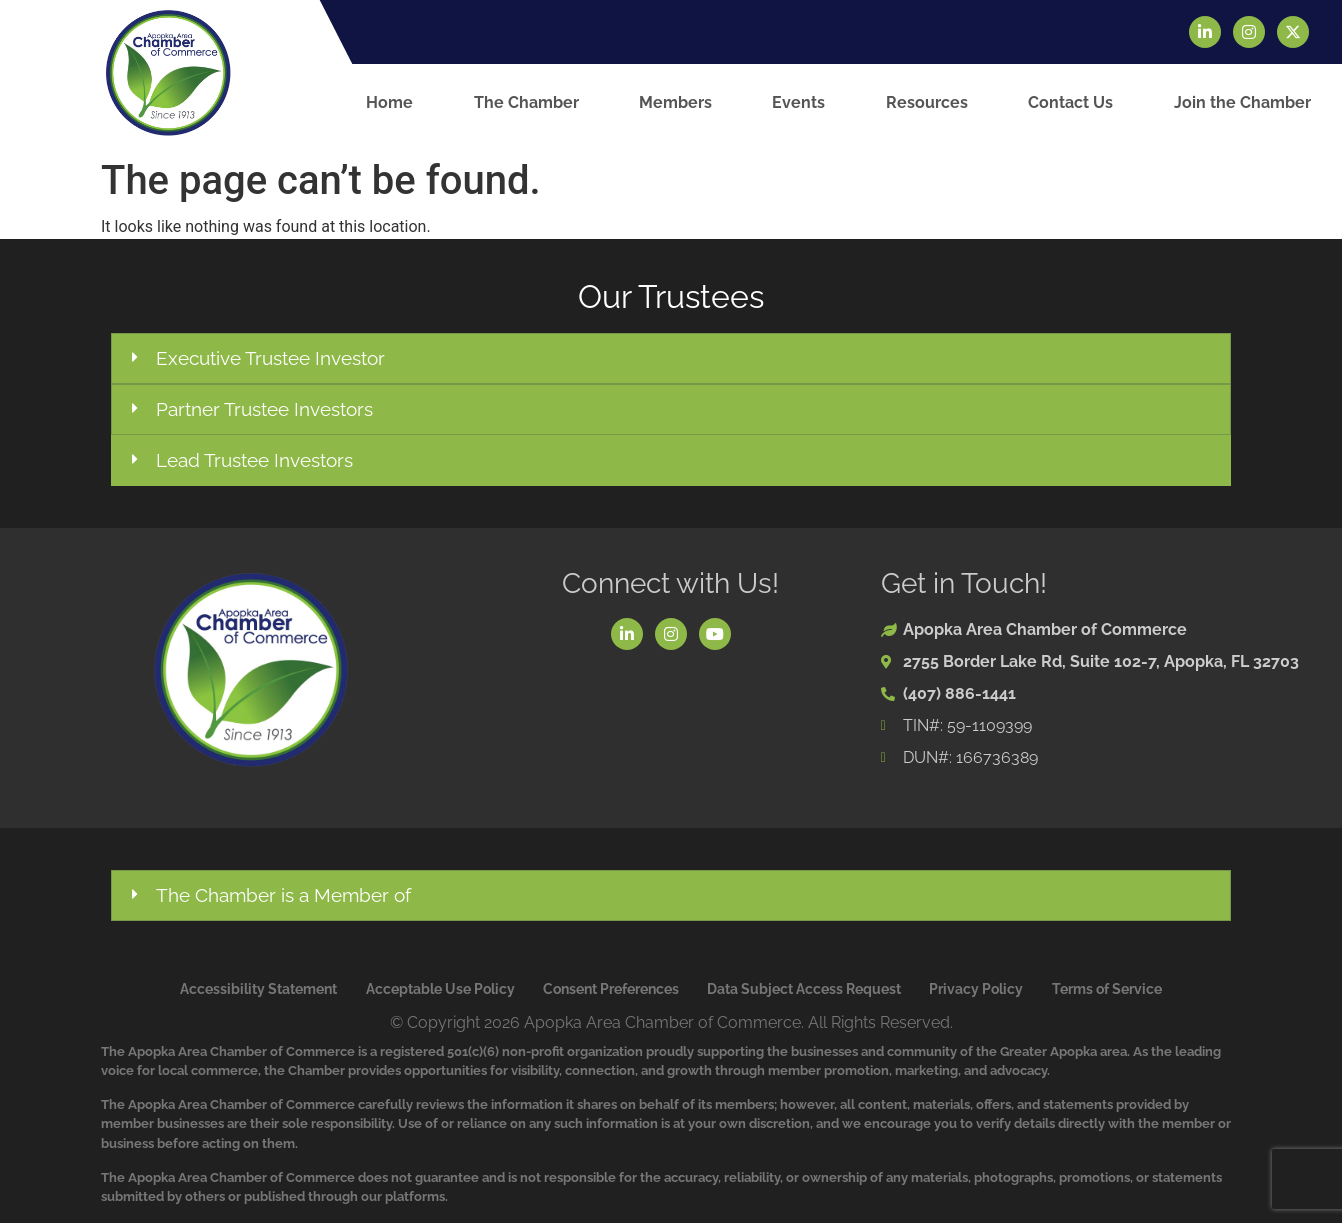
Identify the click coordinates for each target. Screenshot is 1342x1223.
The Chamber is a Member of (283, 895)
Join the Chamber (1242, 102)
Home (389, 102)
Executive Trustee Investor (270, 358)
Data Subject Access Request (804, 989)
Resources (927, 102)
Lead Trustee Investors (254, 460)
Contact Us (1070, 102)
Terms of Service (1107, 989)
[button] (671, 358)
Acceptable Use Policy (440, 989)
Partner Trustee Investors (264, 409)
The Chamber (526, 102)
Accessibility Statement (258, 989)
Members (675, 102)
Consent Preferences (611, 989)
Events (798, 102)
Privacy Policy (976, 989)
